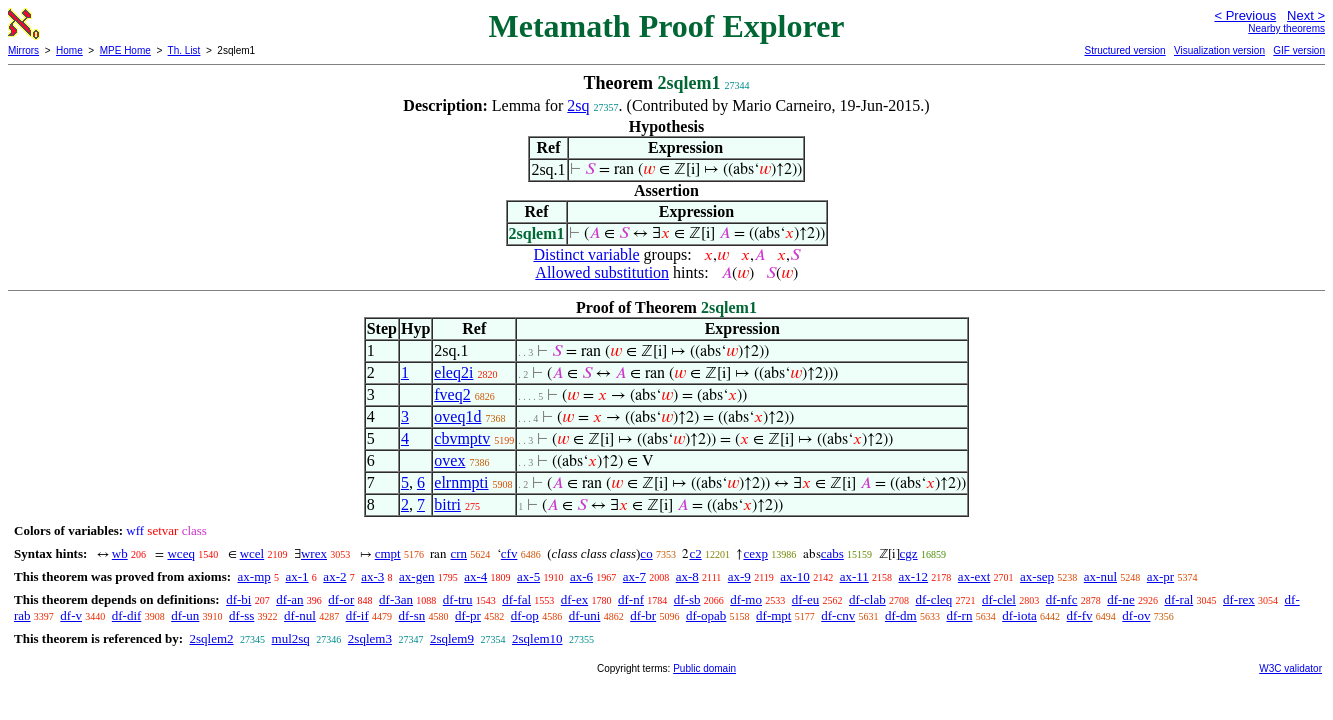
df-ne (1120, 599)
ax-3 (372, 576)
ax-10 (795, 576)
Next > (1306, 15)
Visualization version (1219, 50)
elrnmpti (461, 482)
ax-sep (1037, 576)
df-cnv (838, 615)
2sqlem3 (370, 638)
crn (458, 553)
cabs (832, 553)
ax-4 (475, 576)
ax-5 (528, 576)
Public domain (704, 668)
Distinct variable (586, 254)
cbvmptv (462, 438)
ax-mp (254, 576)
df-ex (574, 599)
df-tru (458, 599)
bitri (447, 504)
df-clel (999, 599)
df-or (341, 599)
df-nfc (1062, 599)
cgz (909, 553)
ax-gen (416, 576)
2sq (578, 105)
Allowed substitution (602, 272)
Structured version (1124, 50)
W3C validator (1290, 668)
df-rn (959, 615)
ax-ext (974, 576)
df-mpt (773, 615)
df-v (71, 615)
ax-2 (334, 576)
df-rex (1239, 599)
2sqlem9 (452, 638)
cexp (755, 553)
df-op (525, 615)
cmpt (388, 553)
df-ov (1136, 615)
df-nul (300, 615)
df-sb (687, 599)
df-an (289, 599)
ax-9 (739, 576)
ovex (449, 460)
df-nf (631, 599)
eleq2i (453, 372)
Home (69, 50)
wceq (180, 553)
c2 (695, 553)
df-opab (706, 615)
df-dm (901, 615)
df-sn (411, 615)
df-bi (238, 599)
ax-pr (1160, 576)
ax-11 (854, 576)
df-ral (1178, 599)
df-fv (1080, 615)
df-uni (585, 615)
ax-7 (634, 576)
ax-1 (297, 576)
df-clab (867, 599)
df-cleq (933, 599)
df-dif (127, 615)
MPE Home (125, 50)
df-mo (746, 599)
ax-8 (687, 576)
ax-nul (1100, 576)
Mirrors (23, 50)
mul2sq (291, 638)
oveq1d (457, 416)
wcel (252, 553)
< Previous (1245, 15)
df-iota (1019, 615)
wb (120, 553)
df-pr (468, 615)
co (646, 553)
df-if (357, 615)
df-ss (241, 615)
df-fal (516, 599)
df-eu (805, 599)
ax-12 (914, 576)
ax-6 (581, 576)
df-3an (396, 599)
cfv (509, 553)
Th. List (184, 50)
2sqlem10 (537, 638)
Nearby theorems (1286, 28)
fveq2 (452, 394)
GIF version (1299, 50)
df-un (185, 615)
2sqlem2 (211, 638)
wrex (314, 553)
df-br (643, 615)
